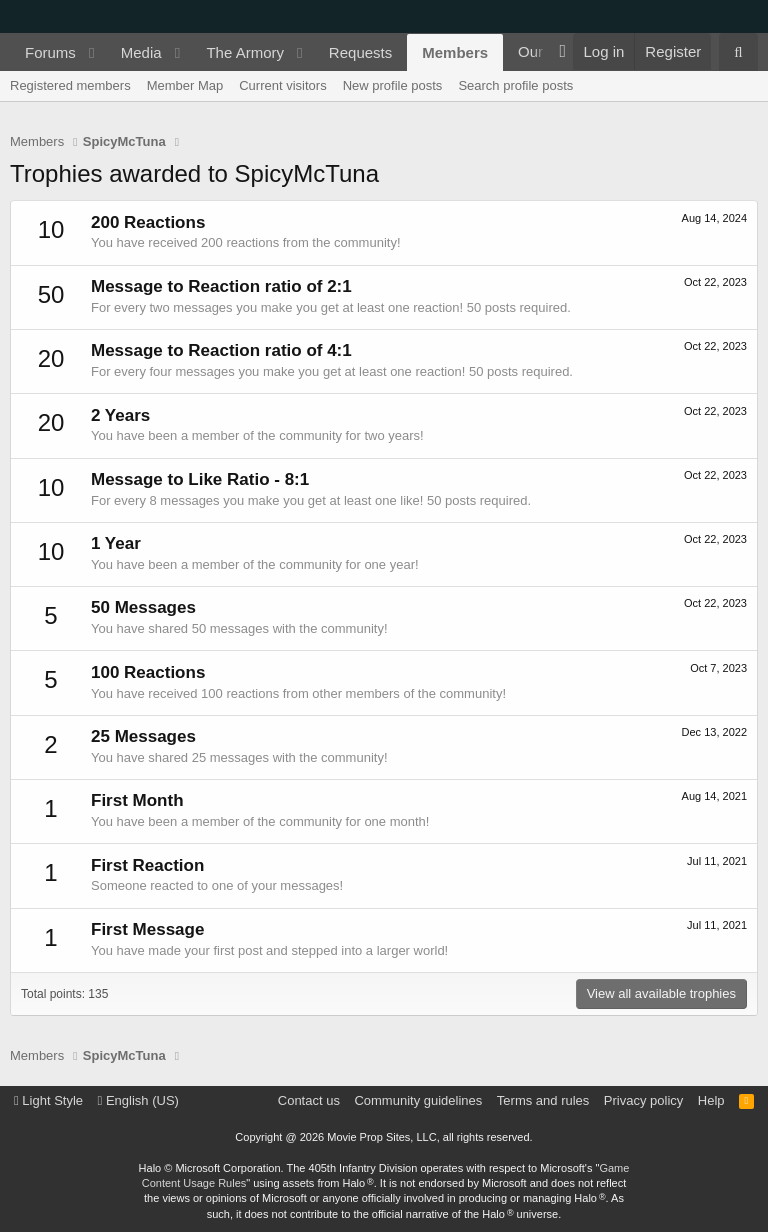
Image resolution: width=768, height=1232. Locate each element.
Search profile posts (515, 85)
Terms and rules (543, 1100)
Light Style (48, 1100)
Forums (50, 52)
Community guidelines (418, 1100)
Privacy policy (643, 1100)
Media (141, 52)
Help (711, 1100)
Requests (360, 52)
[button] (92, 52)
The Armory (245, 52)
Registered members (70, 85)
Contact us (309, 1100)
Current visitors (282, 85)
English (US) (138, 1100)
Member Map (185, 85)
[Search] (738, 52)
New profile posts (393, 85)
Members (455, 52)
